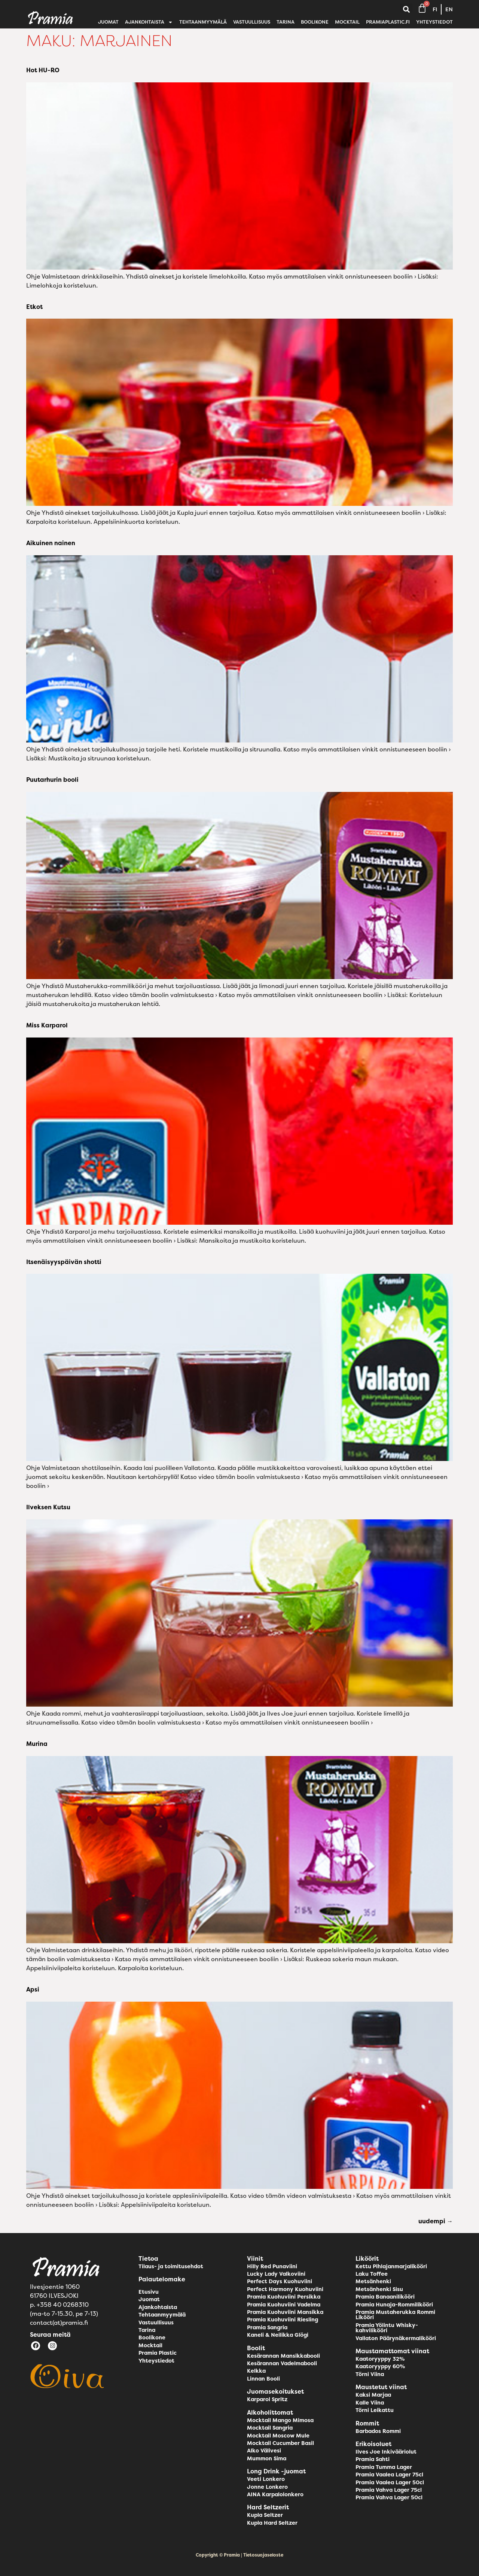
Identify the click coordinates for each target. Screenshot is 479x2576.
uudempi (435, 2221)
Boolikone (315, 22)
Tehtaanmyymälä (203, 22)
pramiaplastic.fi (388, 22)
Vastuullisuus (251, 22)
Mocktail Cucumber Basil (280, 2443)
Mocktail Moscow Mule (278, 2435)
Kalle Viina (370, 2402)
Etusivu (148, 2292)
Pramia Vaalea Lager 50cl (390, 2482)
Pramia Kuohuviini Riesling (282, 2319)
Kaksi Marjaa (373, 2395)
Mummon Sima (266, 2458)
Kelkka (256, 2371)
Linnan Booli (263, 2378)
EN (449, 9)
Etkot (34, 307)
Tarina (286, 22)
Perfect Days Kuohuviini (279, 2281)
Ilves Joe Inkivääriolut (386, 2451)
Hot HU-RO (43, 70)
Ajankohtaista (149, 22)
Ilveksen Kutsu (48, 1507)
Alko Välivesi (264, 2450)
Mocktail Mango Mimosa (280, 2420)
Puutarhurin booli (52, 779)
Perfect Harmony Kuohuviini (285, 2289)
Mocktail (347, 22)
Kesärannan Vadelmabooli (282, 2363)
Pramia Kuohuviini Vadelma (283, 2304)
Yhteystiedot (434, 22)
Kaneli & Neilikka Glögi (277, 2335)
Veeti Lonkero (266, 2479)
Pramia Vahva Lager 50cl (389, 2497)
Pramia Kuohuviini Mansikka (285, 2312)
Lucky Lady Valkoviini (276, 2274)
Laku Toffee (372, 2274)
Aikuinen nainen (50, 543)
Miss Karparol (47, 1025)
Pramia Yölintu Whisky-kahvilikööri (387, 2327)
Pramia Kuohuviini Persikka (283, 2296)
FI (435, 9)
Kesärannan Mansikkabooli (283, 2356)
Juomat (108, 22)
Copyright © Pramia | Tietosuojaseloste (239, 2555)
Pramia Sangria (267, 2327)
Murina (37, 1744)
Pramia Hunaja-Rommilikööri (394, 2304)
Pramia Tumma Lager (384, 2467)
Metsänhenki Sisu (379, 2289)
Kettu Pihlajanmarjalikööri (391, 2266)
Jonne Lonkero (267, 2487)
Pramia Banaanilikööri (385, 2296)
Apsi (32, 1989)
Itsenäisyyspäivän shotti (63, 1262)
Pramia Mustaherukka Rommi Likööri (395, 2314)
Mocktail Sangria (270, 2427)
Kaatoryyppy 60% (380, 2366)
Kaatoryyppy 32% (380, 2359)
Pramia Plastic (157, 2353)
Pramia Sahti (373, 2459)
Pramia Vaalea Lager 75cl (389, 2474)
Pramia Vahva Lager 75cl (389, 2490)
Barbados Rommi (378, 2431)
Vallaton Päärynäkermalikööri (396, 2338)
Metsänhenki (373, 2281)
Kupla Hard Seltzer (272, 2523)
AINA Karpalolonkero (275, 2494)
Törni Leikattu (375, 2410)
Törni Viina (370, 2374)
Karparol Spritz (267, 2399)
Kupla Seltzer (265, 2515)
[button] (406, 9)
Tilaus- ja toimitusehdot (170, 2266)
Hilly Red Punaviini (272, 2266)
